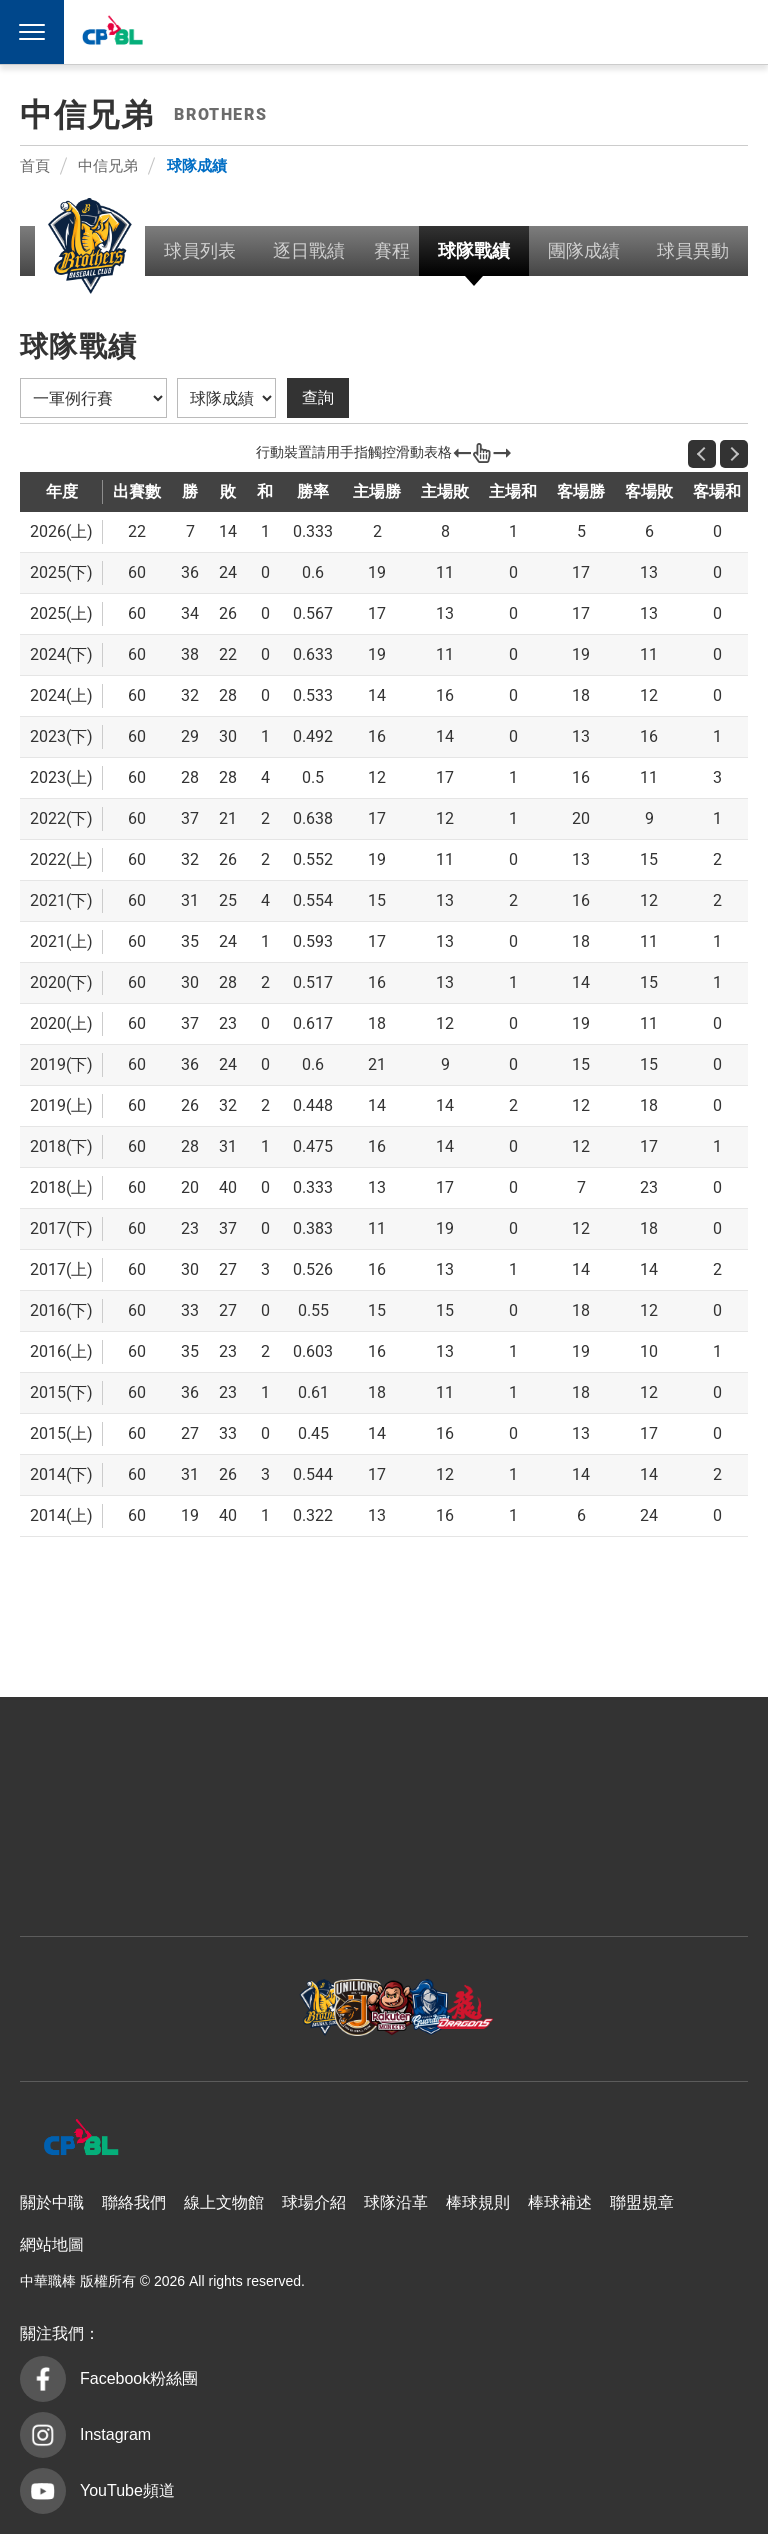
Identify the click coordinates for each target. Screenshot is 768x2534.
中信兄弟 (403, 32)
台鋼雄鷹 (634, 32)
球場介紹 (314, 2202)
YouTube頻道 (127, 2490)
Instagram (115, 2434)
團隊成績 (584, 251)
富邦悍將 (541, 32)
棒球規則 (478, 2202)
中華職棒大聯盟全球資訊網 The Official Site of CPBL (112, 34)
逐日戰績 (309, 251)
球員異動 (693, 251)
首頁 (35, 165)
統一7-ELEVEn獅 (449, 32)
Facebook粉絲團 (139, 2378)
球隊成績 (197, 165)
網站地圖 (52, 2244)
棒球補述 (560, 2202)
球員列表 (200, 251)
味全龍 (587, 32)
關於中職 (52, 2202)
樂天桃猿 (495, 32)
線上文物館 (224, 2202)
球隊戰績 (474, 251)
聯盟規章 (642, 2202)
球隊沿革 (396, 2202)
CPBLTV (710, 32)
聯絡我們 (134, 2202)
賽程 (392, 251)
